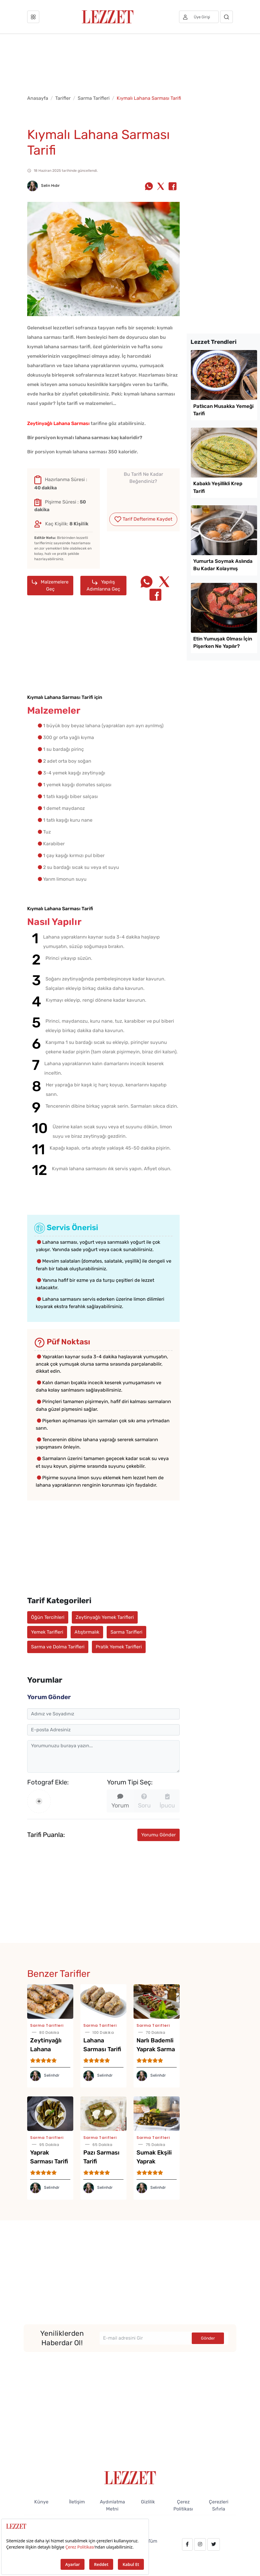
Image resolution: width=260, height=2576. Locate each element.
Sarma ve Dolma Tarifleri (57, 1647)
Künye (41, 2502)
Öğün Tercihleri (47, 1617)
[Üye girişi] (199, 17)
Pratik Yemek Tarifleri (119, 1647)
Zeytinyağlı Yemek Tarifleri (105, 1617)
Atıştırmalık (86, 1632)
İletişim (77, 2502)
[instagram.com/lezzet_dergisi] (200, 2544)
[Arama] (226, 17)
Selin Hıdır (43, 185)
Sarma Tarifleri (94, 98)
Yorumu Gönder (158, 1835)
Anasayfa (37, 98)
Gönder (208, 2338)
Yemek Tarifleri (47, 1632)
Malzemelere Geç (50, 585)
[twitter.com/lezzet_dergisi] (213, 2544)
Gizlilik (148, 2502)
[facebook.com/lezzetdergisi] (187, 2544)
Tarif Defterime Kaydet (143, 519)
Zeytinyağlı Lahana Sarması (58, 423)
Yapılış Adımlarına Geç (103, 585)
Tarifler (63, 98)
